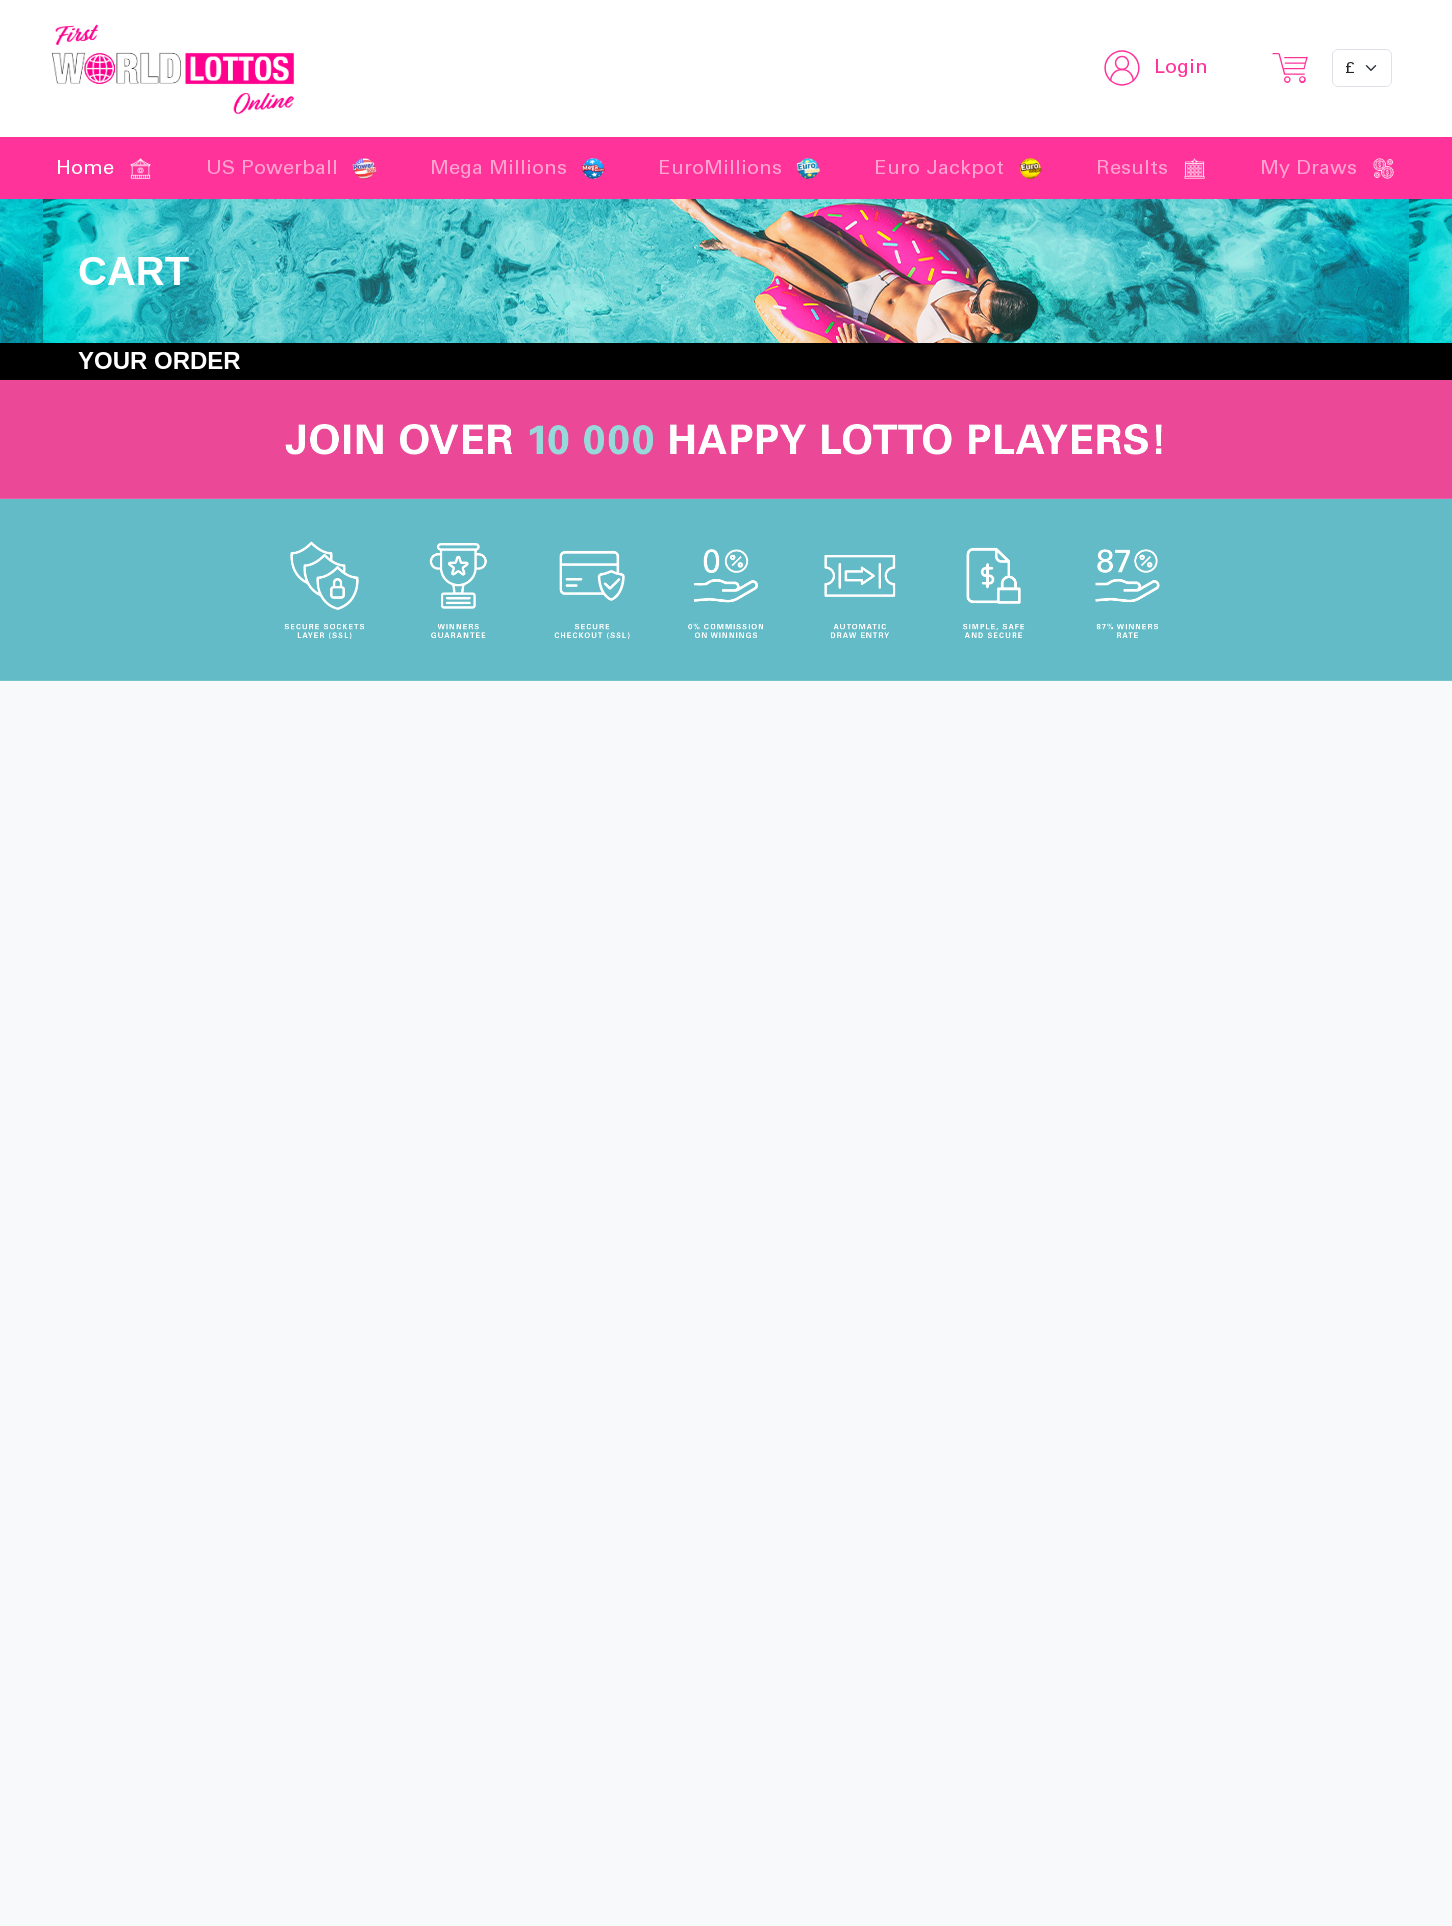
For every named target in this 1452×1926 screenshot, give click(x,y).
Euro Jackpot (958, 168)
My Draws (1328, 168)
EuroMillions (739, 168)
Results (1151, 168)
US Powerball (291, 168)
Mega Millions (518, 168)
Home (104, 168)
